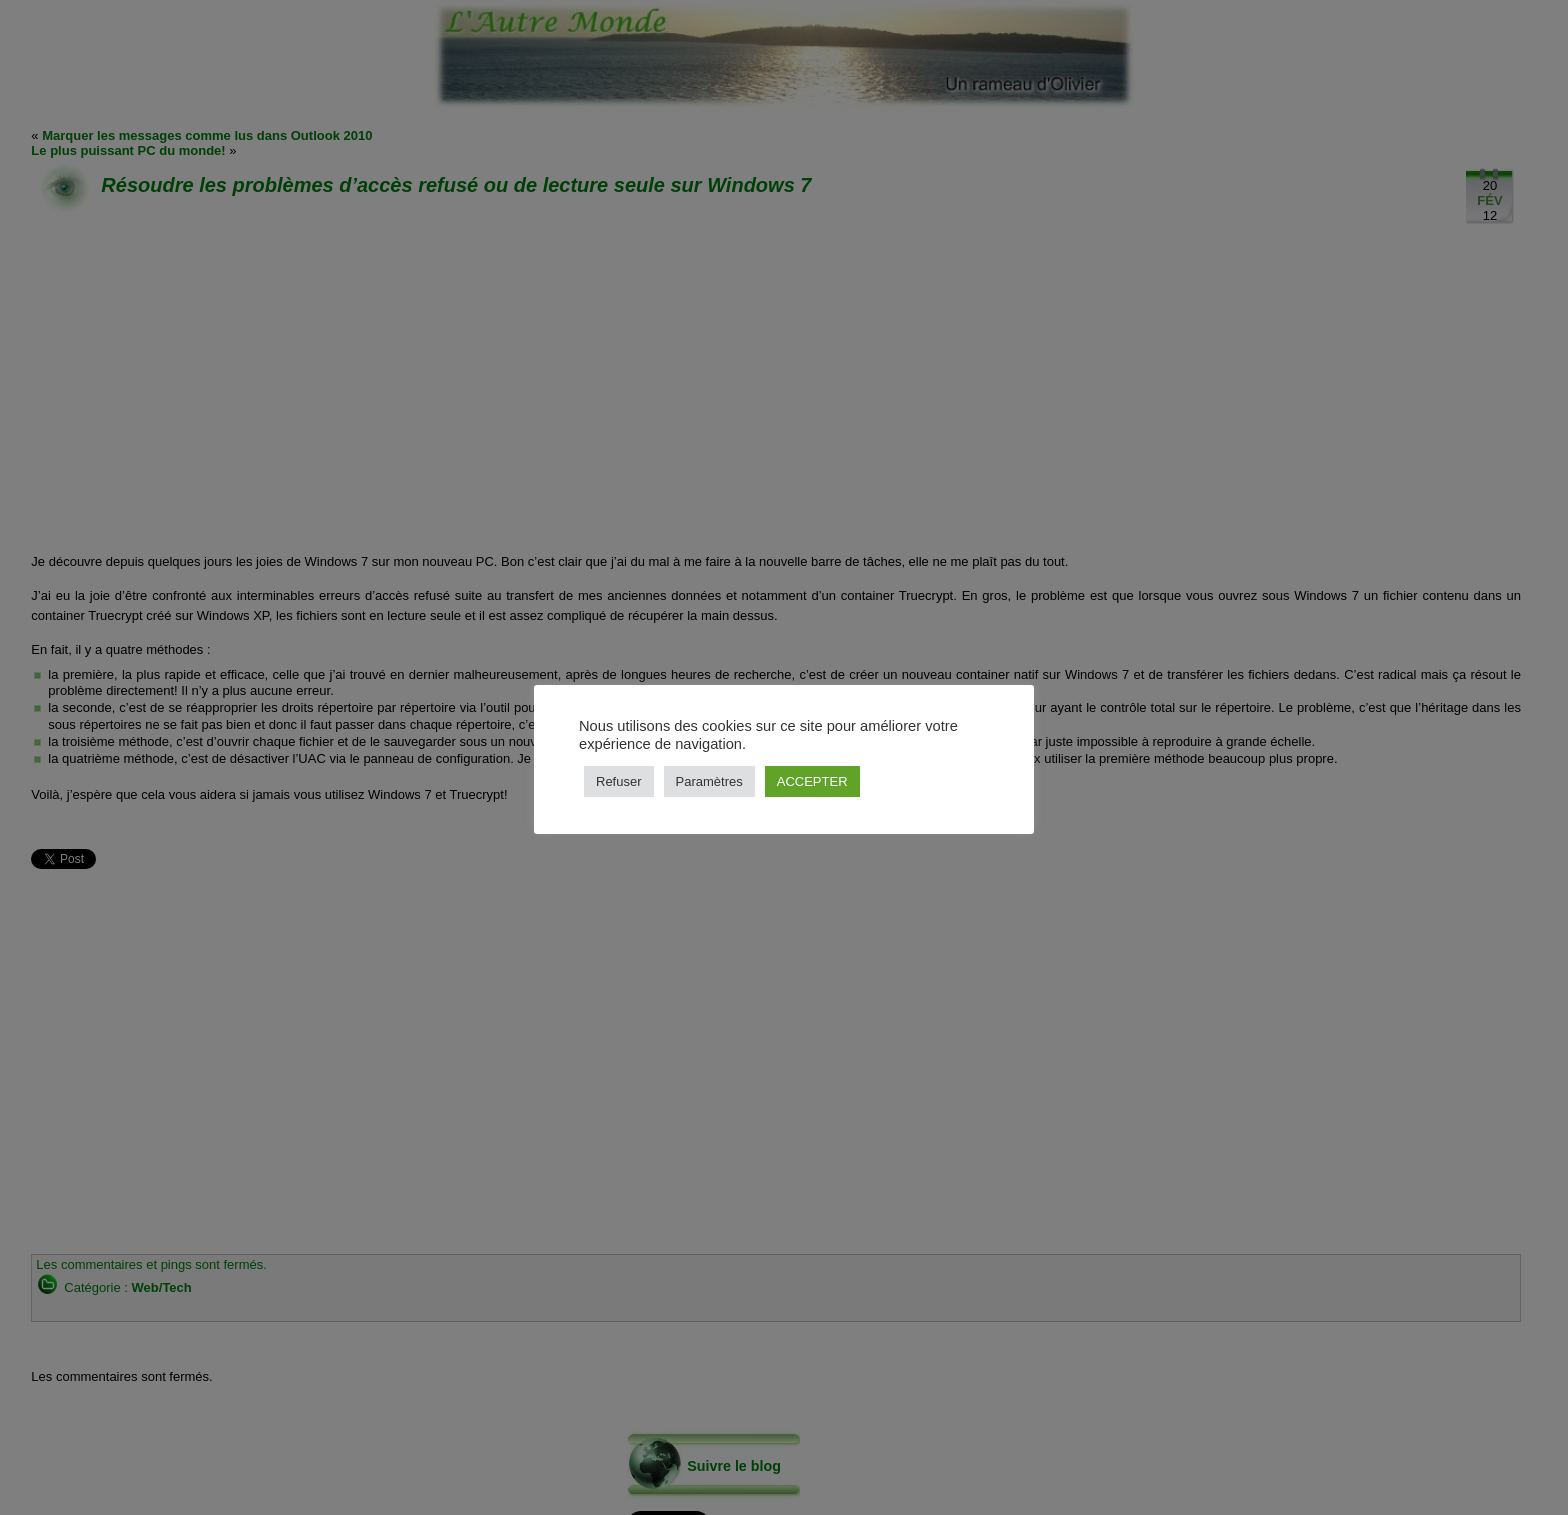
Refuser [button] (619, 781)
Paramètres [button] (709, 781)
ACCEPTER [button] (812, 781)
